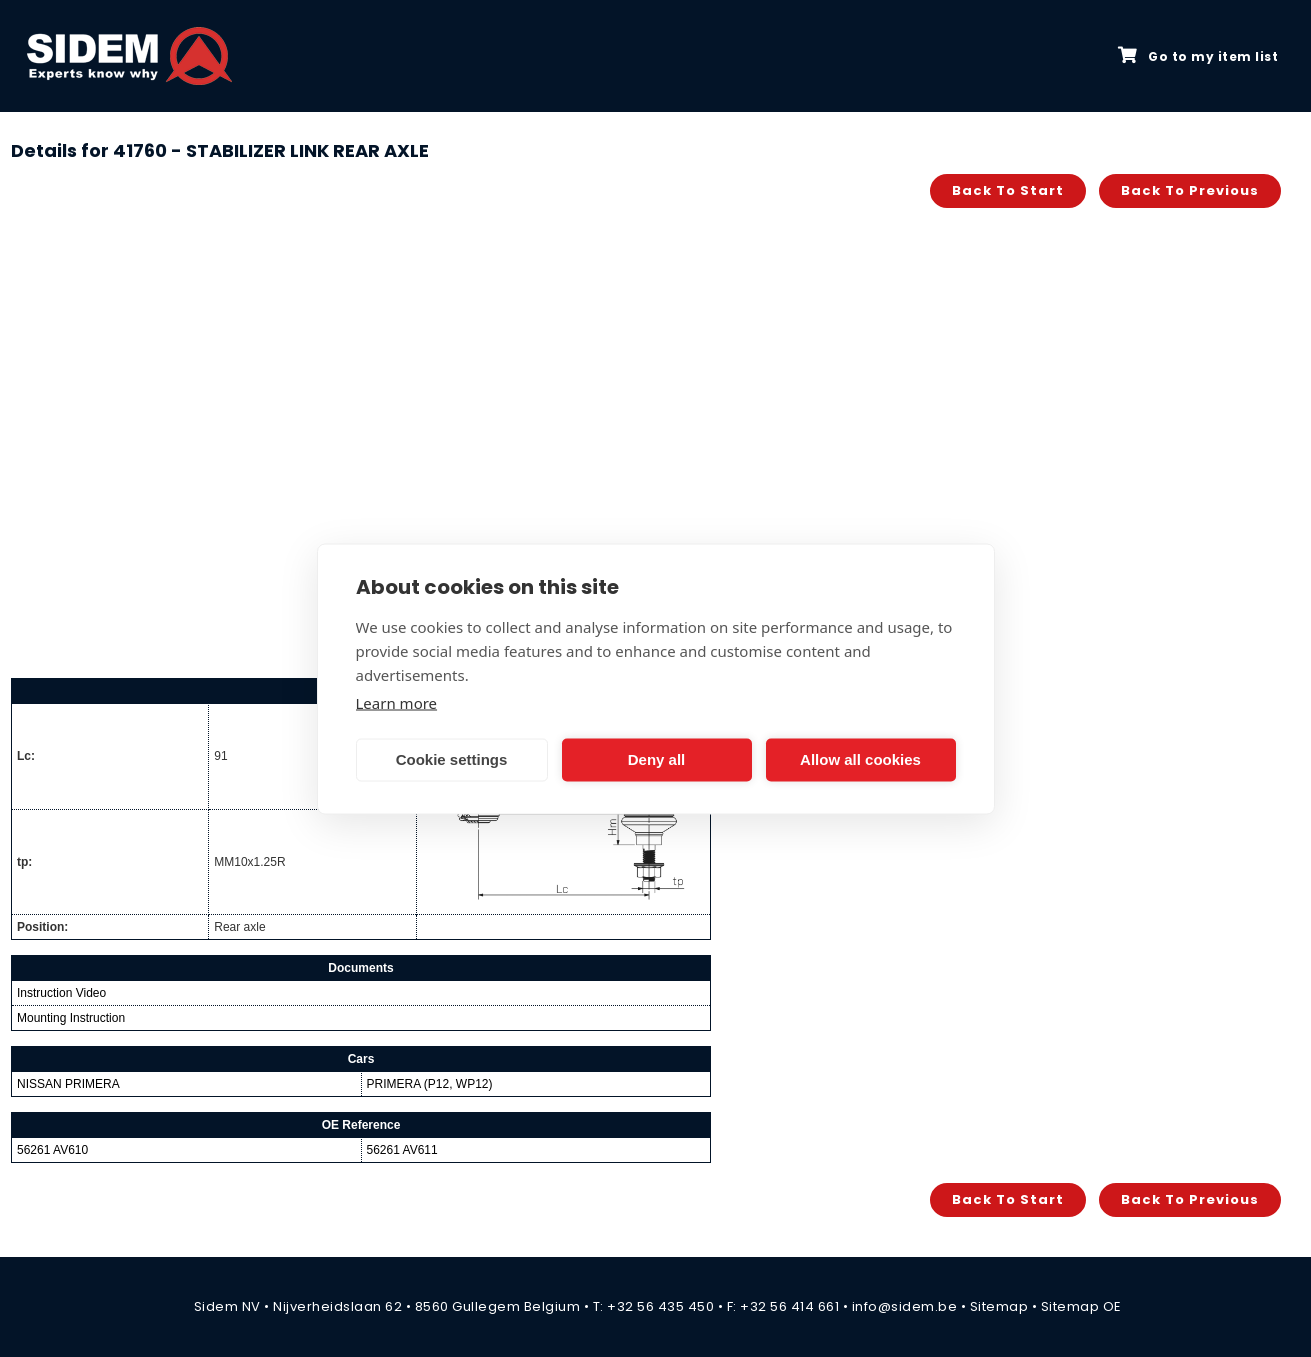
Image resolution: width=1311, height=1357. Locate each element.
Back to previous (1190, 190)
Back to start (1008, 190)
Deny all (657, 759)
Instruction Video (61, 993)
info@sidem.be (905, 1306)
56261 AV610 (52, 1150)
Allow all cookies (860, 759)
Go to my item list (1198, 56)
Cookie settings (452, 759)
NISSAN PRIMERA (68, 1084)
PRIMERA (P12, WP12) (430, 1084)
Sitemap (999, 1306)
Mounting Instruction (71, 1018)
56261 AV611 (402, 1150)
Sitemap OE (1081, 1306)
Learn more (397, 702)
